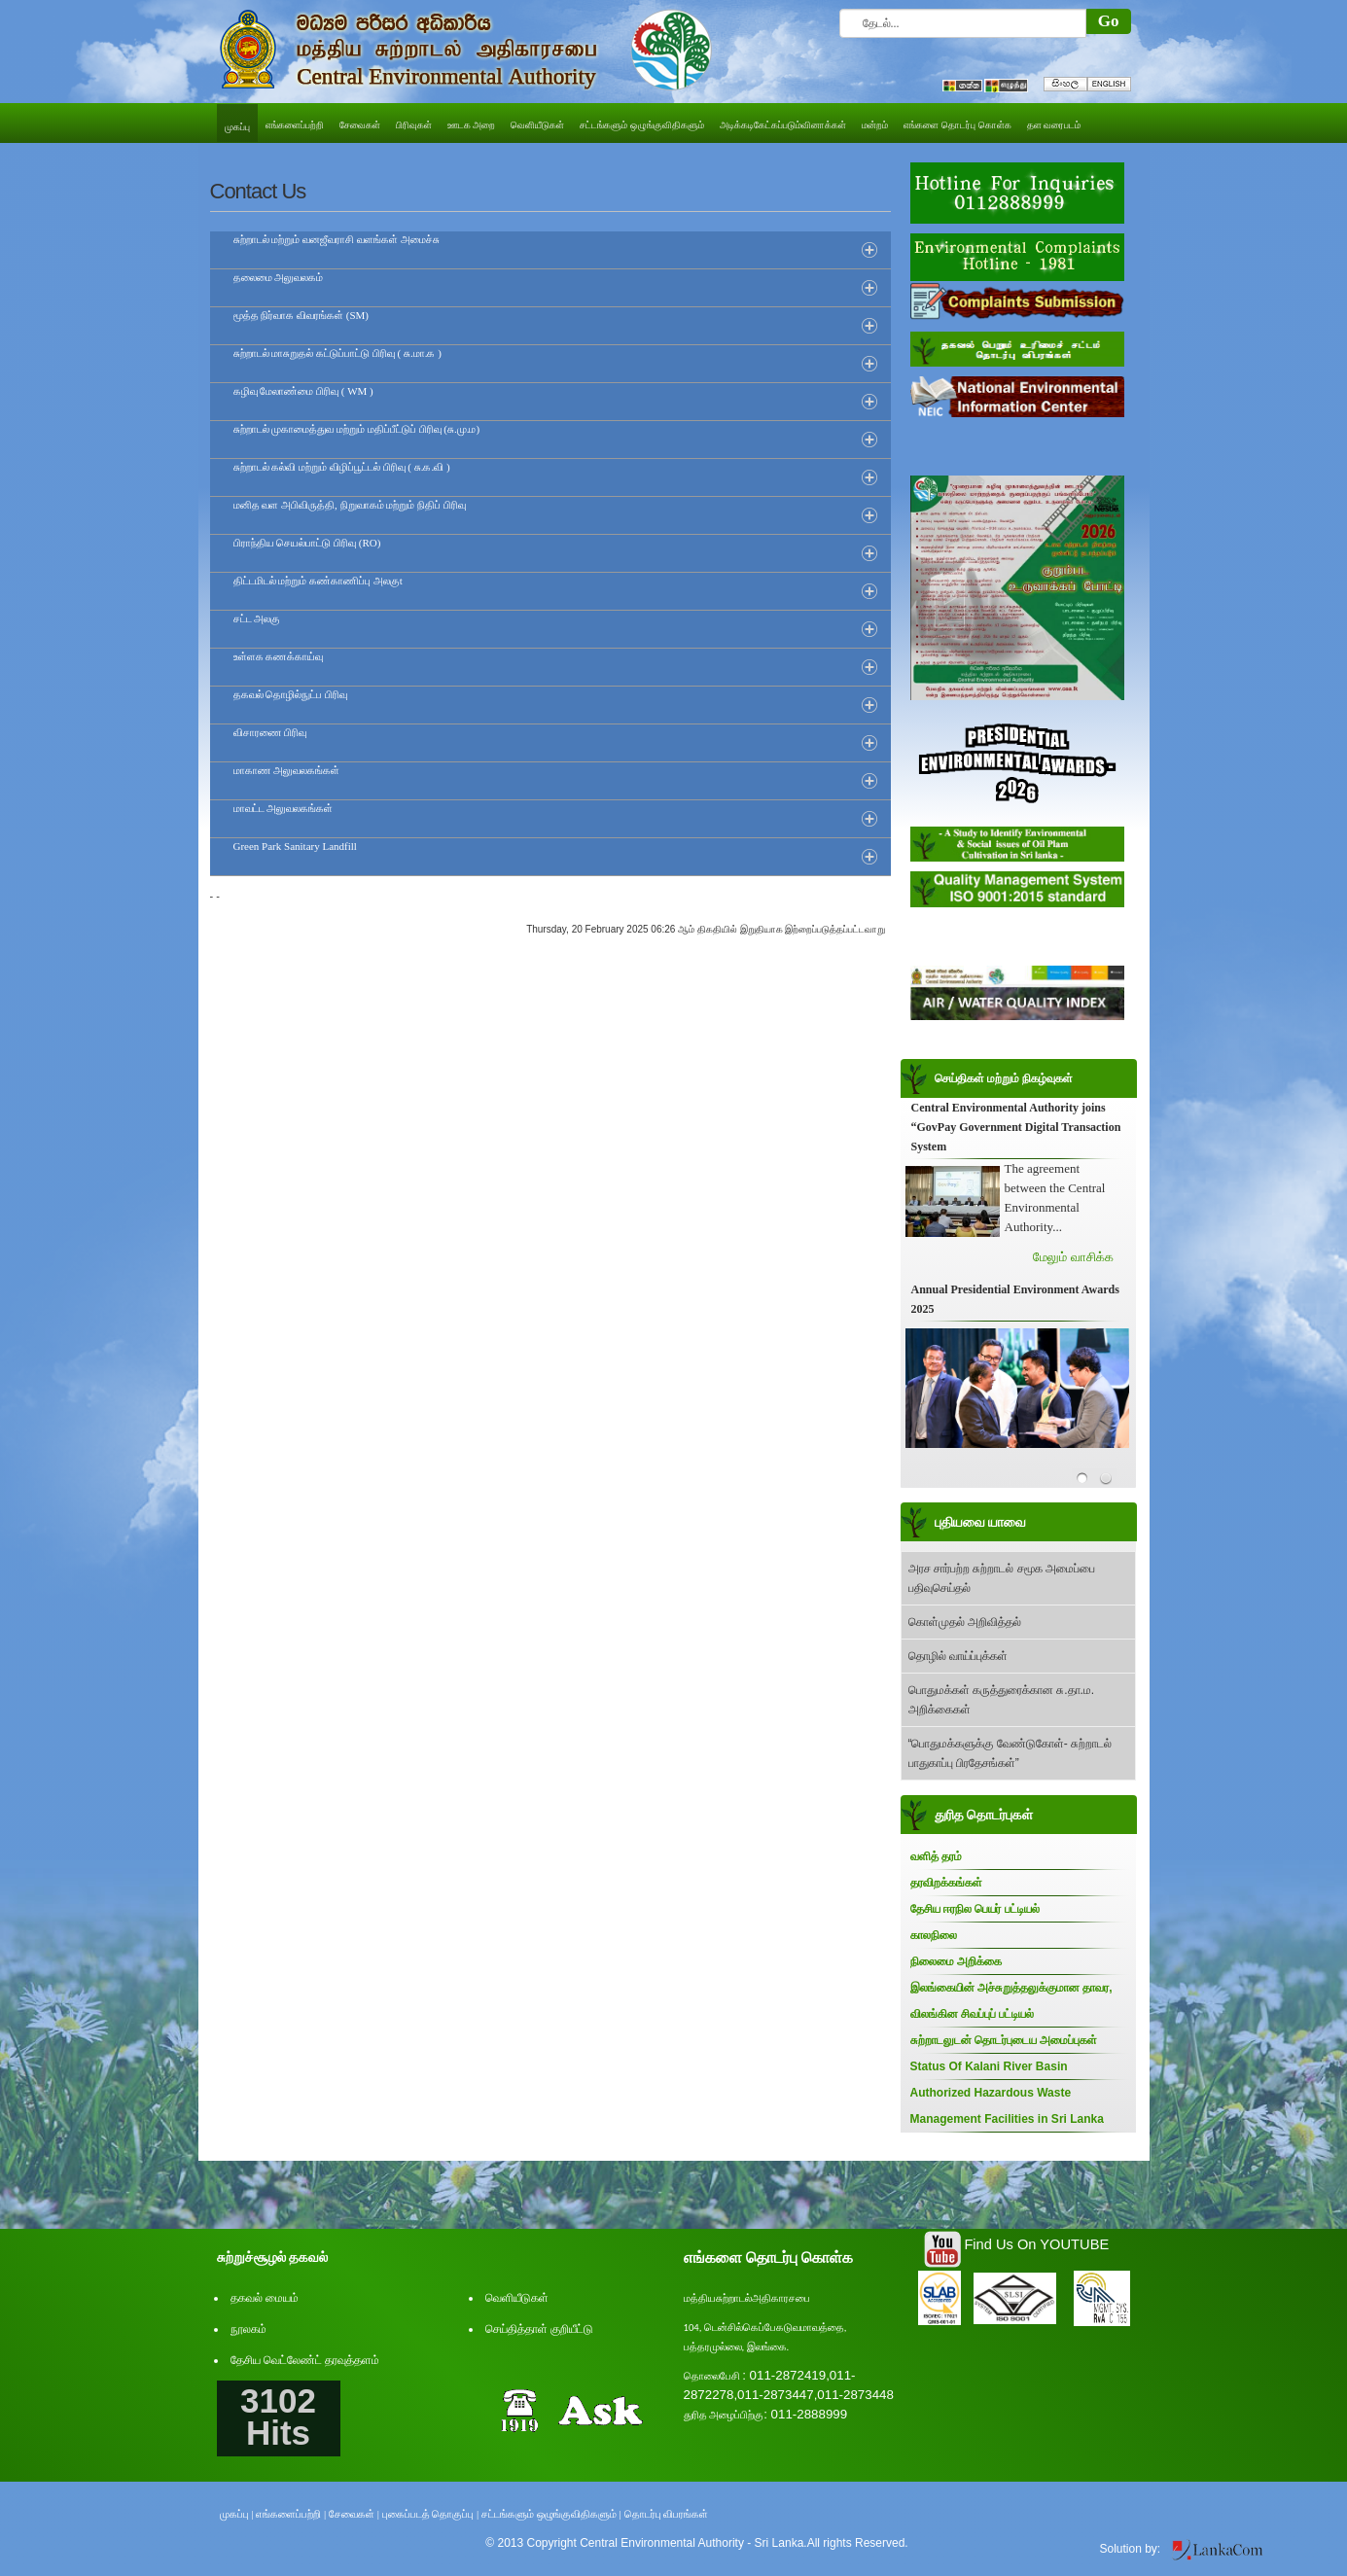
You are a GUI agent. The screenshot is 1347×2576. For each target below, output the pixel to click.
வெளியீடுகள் (517, 2298)
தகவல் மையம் (264, 2298)
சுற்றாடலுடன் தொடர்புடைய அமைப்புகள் (1004, 2040)
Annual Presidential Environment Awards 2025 (1015, 1299)
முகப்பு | (237, 2514)
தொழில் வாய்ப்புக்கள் (958, 1656)
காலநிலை (933, 1935)
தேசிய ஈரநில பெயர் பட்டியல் (975, 1909)
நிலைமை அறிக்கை (956, 1961)
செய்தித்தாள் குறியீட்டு (539, 2329)
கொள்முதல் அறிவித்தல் (964, 1622)
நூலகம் (248, 2329)
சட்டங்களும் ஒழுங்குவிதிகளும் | (551, 2514)
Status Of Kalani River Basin (989, 2066)
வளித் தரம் (936, 1856)
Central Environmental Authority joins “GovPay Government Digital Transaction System (1016, 1127)
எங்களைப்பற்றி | (291, 2514)
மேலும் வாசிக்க (1073, 1257)
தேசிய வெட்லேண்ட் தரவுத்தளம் (304, 2360)
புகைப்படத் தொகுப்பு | (430, 2514)
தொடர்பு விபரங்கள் (666, 2514)
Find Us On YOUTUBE (1036, 2244)
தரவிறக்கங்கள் (946, 1882)
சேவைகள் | (354, 2514)
